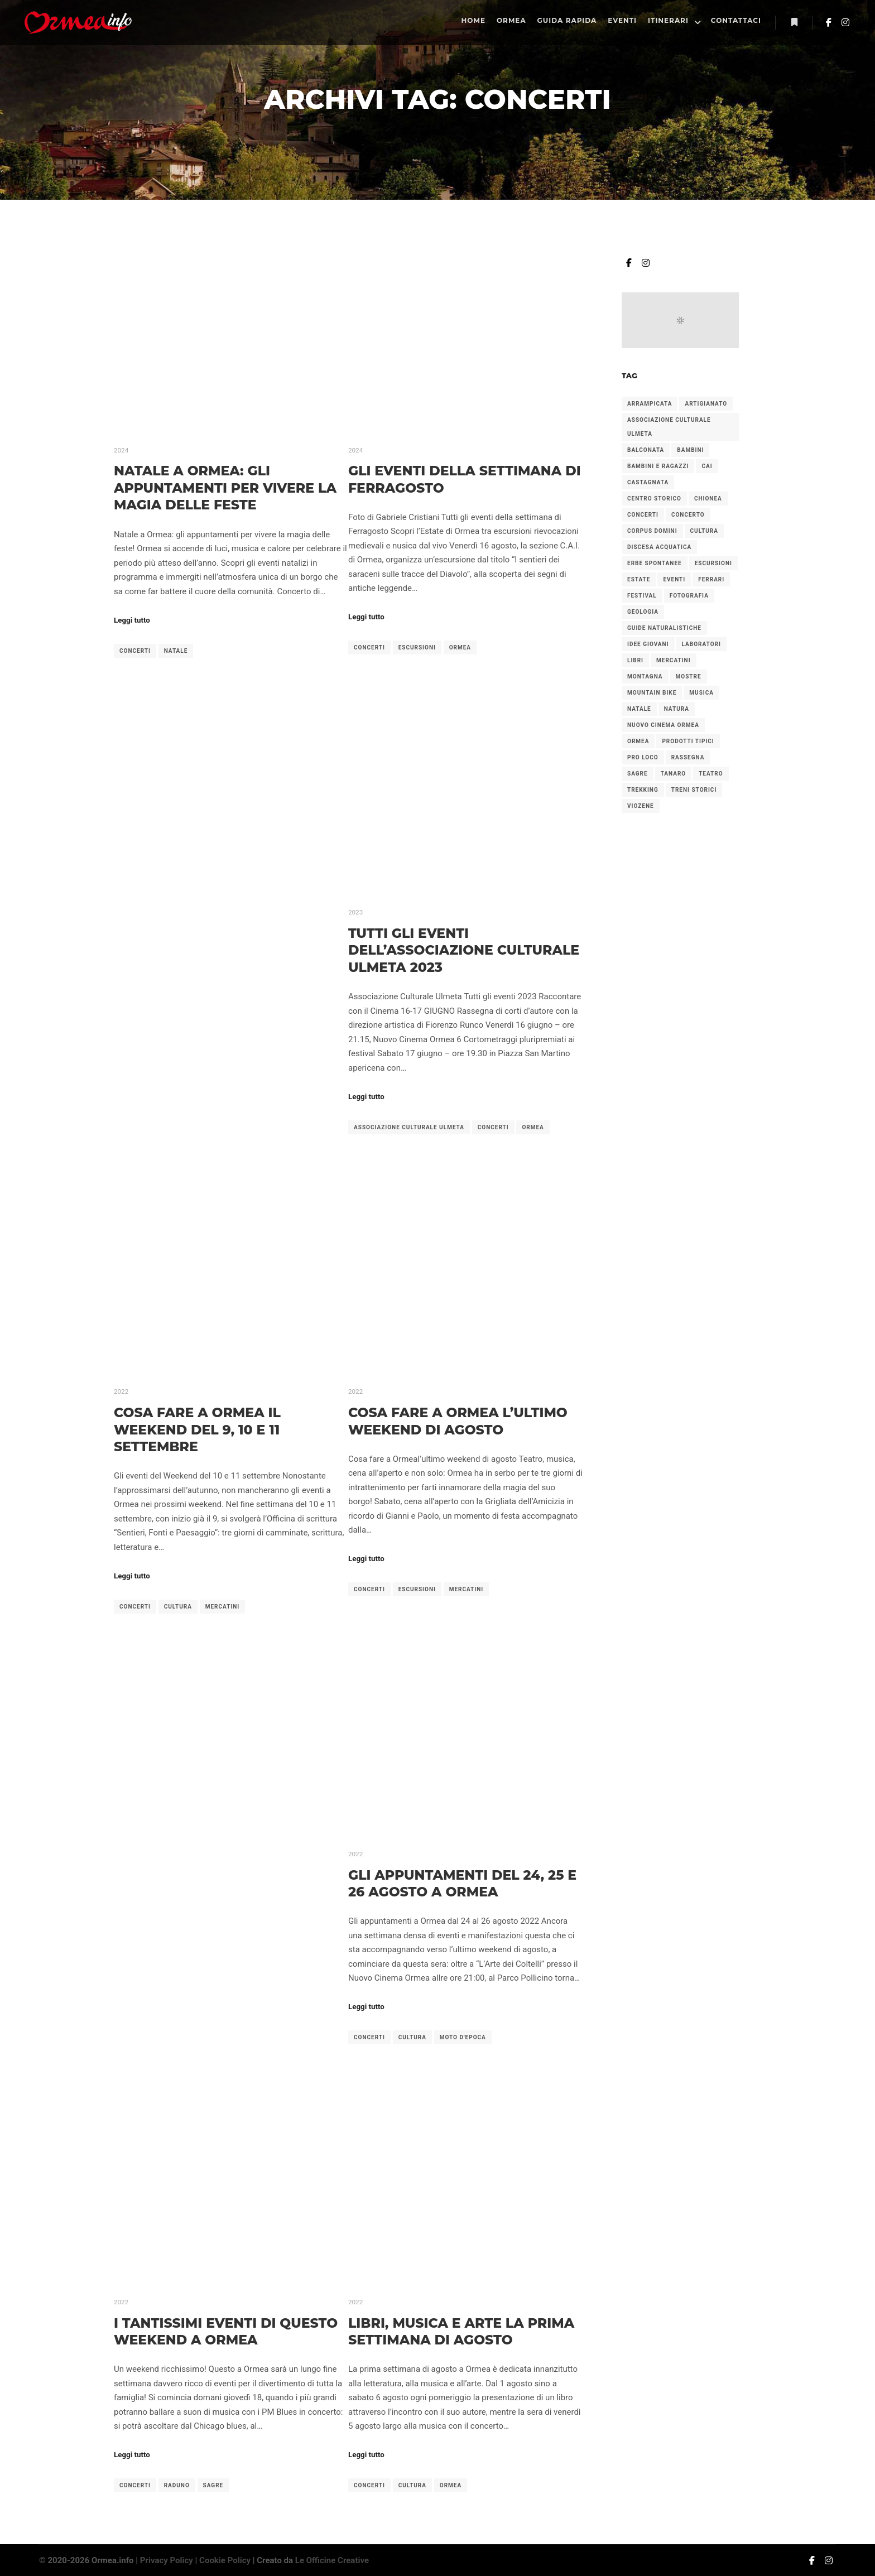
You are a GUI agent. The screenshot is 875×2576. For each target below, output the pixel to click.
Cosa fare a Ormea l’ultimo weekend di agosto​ (458, 1421)
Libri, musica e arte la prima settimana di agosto (461, 2331)
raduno (177, 2485)
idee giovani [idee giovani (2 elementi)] (648, 644)
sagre (213, 2485)
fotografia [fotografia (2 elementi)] (689, 596)
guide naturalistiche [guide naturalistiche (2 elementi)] (664, 628)
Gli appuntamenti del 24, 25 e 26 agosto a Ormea (462, 1883)
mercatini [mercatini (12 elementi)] (673, 660)
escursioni (417, 647)
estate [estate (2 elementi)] (638, 579)
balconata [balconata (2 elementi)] (645, 450)
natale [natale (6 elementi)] (639, 709)
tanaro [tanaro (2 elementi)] (673, 774)
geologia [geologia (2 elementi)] (642, 612)
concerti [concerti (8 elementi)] (642, 515)
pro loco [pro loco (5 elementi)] (642, 757)
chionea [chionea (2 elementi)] (708, 498)
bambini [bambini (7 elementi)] (690, 450)
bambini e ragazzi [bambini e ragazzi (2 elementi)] (658, 466)
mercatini (222, 1607)
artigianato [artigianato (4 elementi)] (706, 404)
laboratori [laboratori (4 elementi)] (701, 644)
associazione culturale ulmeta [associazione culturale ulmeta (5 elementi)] (669, 427)
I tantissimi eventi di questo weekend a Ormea (226, 2331)
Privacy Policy (166, 2560)
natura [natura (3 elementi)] (676, 709)
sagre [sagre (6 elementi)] (637, 774)
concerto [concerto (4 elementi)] (688, 515)
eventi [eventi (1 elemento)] (674, 579)
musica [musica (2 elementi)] (701, 693)
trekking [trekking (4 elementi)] (642, 790)
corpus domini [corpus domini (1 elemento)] (652, 531)
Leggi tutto (132, 620)
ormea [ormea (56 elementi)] (638, 741)
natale (176, 651)
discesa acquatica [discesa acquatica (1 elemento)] (659, 547)
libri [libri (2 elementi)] (635, 660)
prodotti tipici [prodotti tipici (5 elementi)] (688, 741)
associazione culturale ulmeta (409, 1127)
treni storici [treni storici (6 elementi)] (694, 790)
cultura (178, 1607)
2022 (121, 1391)
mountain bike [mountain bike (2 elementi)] (651, 693)
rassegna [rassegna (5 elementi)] (688, 757)
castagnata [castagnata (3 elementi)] (648, 482)
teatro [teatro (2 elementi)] (711, 774)
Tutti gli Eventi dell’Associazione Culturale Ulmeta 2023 (463, 950)
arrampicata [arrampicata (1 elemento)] (649, 404)
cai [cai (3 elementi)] (706, 466)
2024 (121, 450)
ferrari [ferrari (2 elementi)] (711, 579)
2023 (355, 912)
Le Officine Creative (332, 2560)
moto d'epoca (463, 2037)
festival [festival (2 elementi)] (642, 596)
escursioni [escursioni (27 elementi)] (713, 563)
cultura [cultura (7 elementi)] (704, 531)
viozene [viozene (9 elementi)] (640, 806)
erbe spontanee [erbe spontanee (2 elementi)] (654, 563)
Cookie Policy (225, 2560)
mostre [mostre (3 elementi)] (688, 676)
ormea (460, 647)
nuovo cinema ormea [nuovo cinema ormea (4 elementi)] (663, 725)
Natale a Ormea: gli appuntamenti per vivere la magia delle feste (225, 488)
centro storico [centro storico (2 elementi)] (654, 498)
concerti (135, 651)
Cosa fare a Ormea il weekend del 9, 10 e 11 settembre (197, 1429)
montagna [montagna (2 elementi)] (645, 676)
